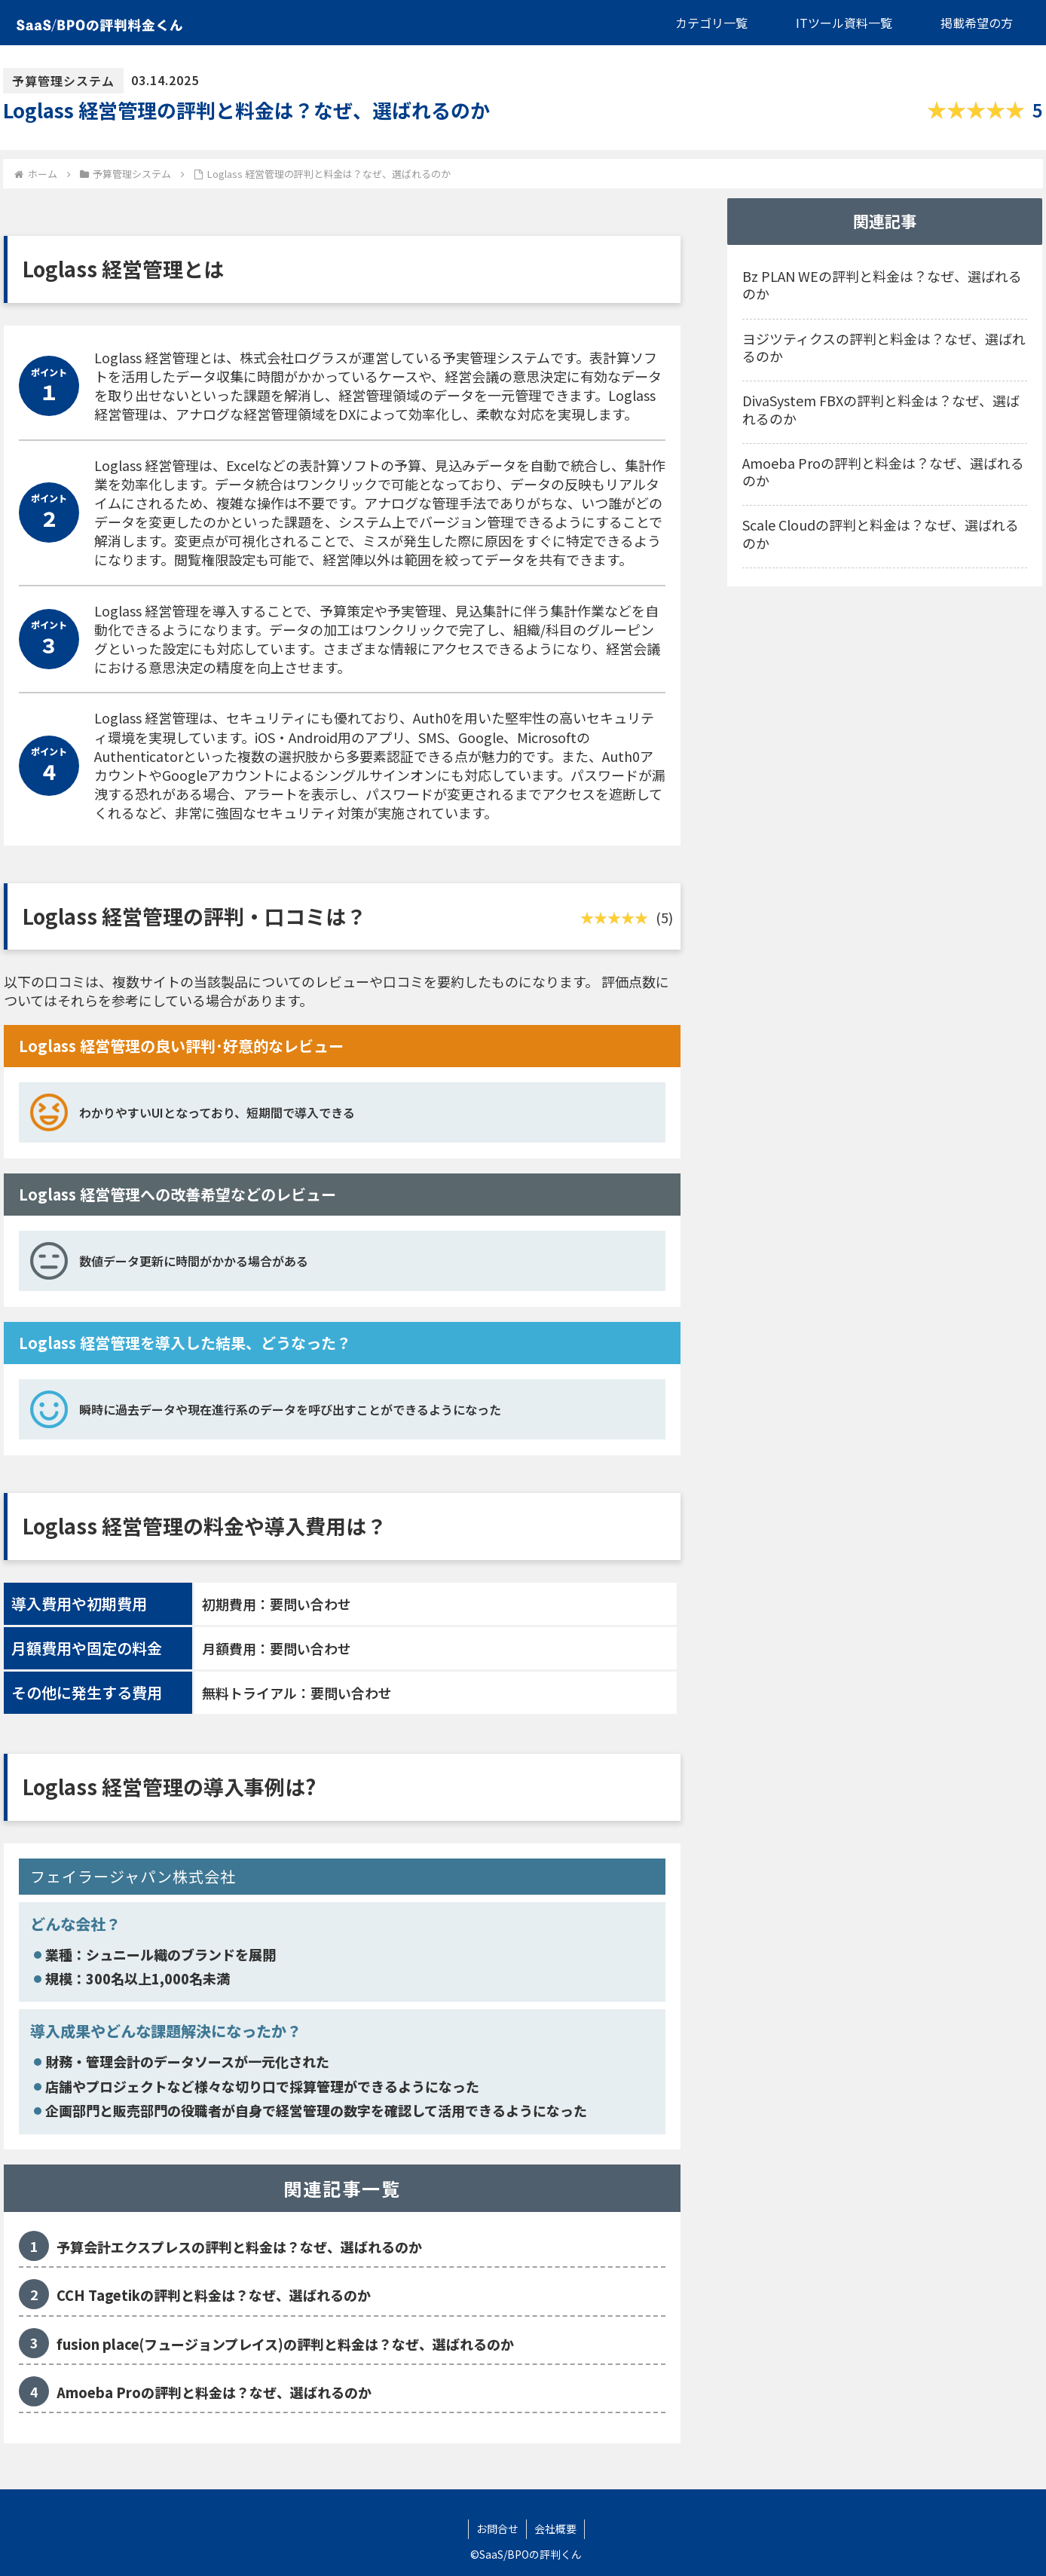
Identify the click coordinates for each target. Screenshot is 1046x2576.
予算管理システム (63, 81)
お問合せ (497, 2528)
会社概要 (555, 2528)
